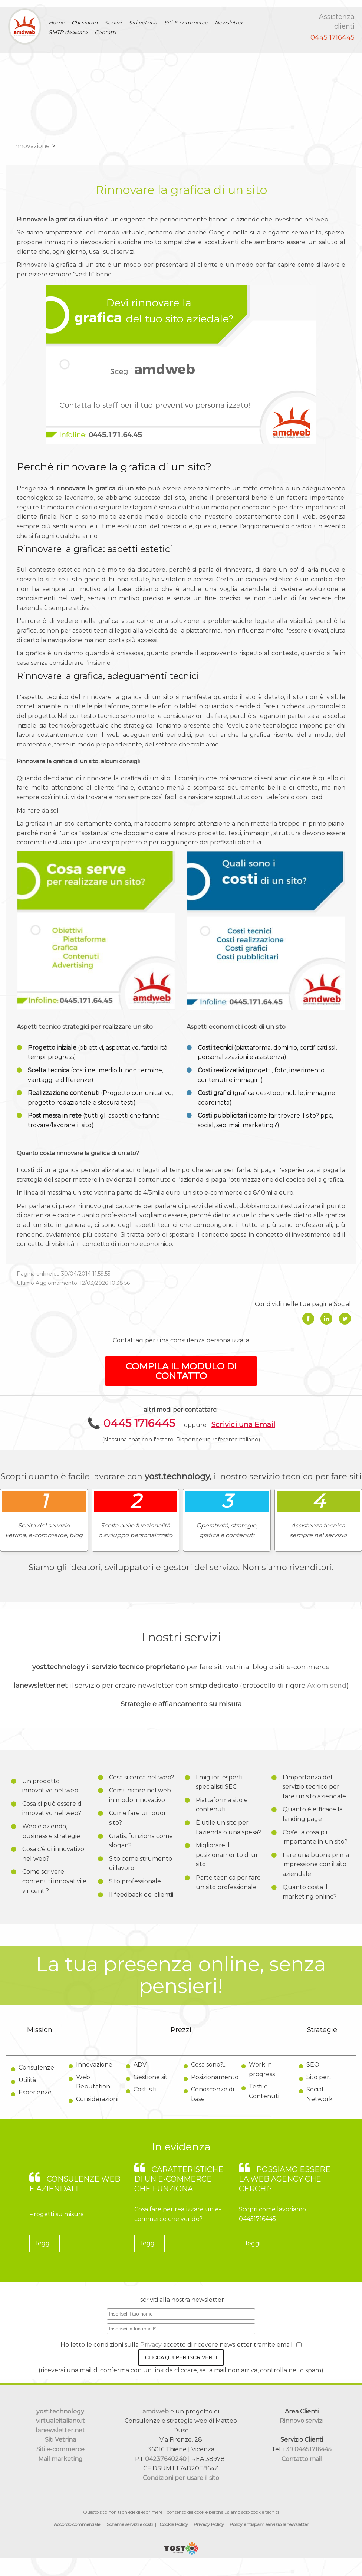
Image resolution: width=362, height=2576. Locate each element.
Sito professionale (135, 1881)
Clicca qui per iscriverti (181, 2357)
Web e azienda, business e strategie (51, 1831)
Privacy (151, 2344)
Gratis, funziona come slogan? (141, 1840)
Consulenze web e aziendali (74, 2184)
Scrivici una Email (243, 1424)
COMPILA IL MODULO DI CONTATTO (181, 1371)
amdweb (155, 2411)
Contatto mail (302, 2458)
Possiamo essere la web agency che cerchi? (284, 2179)
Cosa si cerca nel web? (141, 1777)
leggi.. (44, 2243)
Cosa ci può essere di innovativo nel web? (52, 1808)
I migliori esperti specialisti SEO (219, 1782)
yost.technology (60, 2411)
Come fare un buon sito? (138, 1817)
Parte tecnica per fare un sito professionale (228, 1882)
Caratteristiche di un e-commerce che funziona (178, 2179)
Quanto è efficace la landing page (313, 1814)
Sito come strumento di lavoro (140, 1863)
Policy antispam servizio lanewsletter (269, 2524)
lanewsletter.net (60, 2430)
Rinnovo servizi (301, 2420)
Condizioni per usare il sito (181, 2477)
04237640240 (166, 2458)
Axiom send (326, 1685)
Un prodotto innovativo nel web (50, 1786)
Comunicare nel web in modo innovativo (140, 1795)
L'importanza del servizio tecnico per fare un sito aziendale (314, 1787)
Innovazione (31, 146)
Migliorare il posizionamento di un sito (228, 1855)
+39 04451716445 (307, 2449)
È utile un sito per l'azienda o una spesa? (228, 1827)
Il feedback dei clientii (141, 1894)
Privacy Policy (209, 2524)
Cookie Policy (173, 2524)
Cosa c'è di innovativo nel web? (53, 1853)
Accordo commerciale (77, 2524)
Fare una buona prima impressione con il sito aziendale (316, 1864)
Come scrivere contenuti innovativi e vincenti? (54, 1881)
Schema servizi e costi (130, 2524)
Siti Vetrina (60, 2439)
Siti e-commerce (60, 2449)
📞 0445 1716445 (131, 1423)
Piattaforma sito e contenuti (222, 1804)
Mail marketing (60, 2458)
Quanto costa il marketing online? (310, 1892)
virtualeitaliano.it (60, 2420)
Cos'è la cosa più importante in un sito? (315, 1837)
